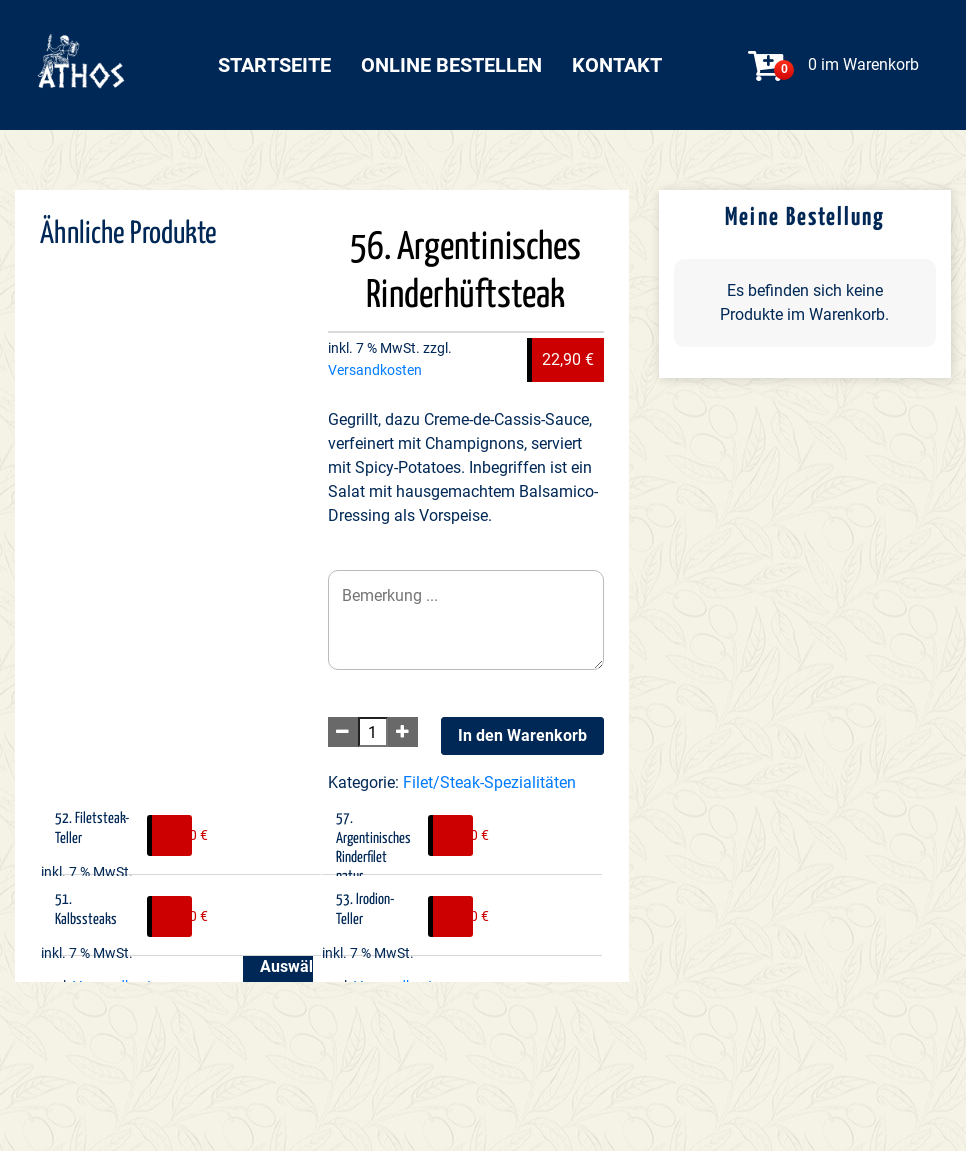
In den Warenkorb (522, 735)
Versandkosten (375, 370)
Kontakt (617, 65)
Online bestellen (451, 65)
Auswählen (286, 966)
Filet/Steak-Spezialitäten (489, 782)
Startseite (274, 65)
